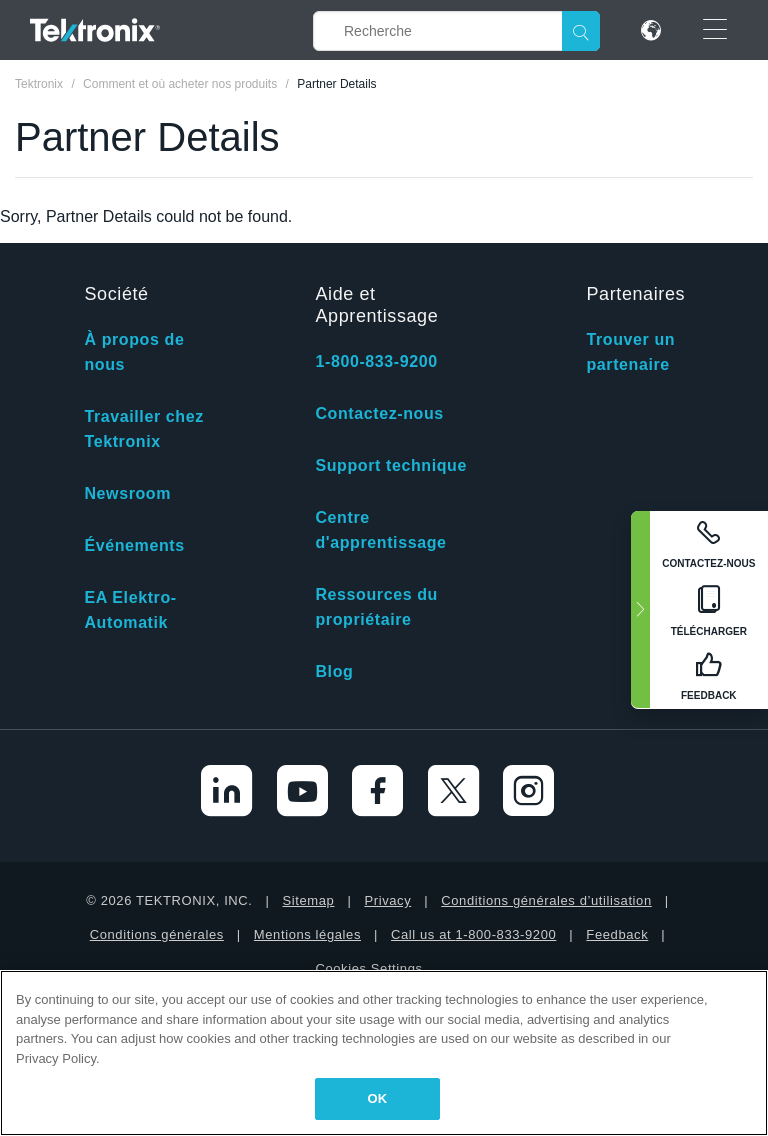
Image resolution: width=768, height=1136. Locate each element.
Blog (334, 671)
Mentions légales (307, 934)
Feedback (617, 934)
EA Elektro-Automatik (130, 610)
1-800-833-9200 (376, 361)
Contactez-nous (379, 413)
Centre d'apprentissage (380, 530)
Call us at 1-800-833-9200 (473, 934)
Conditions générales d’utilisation (546, 900)
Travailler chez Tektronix (143, 429)
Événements (134, 545)
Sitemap (309, 900)
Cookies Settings (368, 968)
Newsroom (127, 493)
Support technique (391, 465)
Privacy (387, 900)
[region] (384, 1053)
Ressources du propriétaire (376, 607)
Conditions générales (157, 934)
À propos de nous (134, 352)
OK (378, 1098)
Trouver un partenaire (630, 352)
